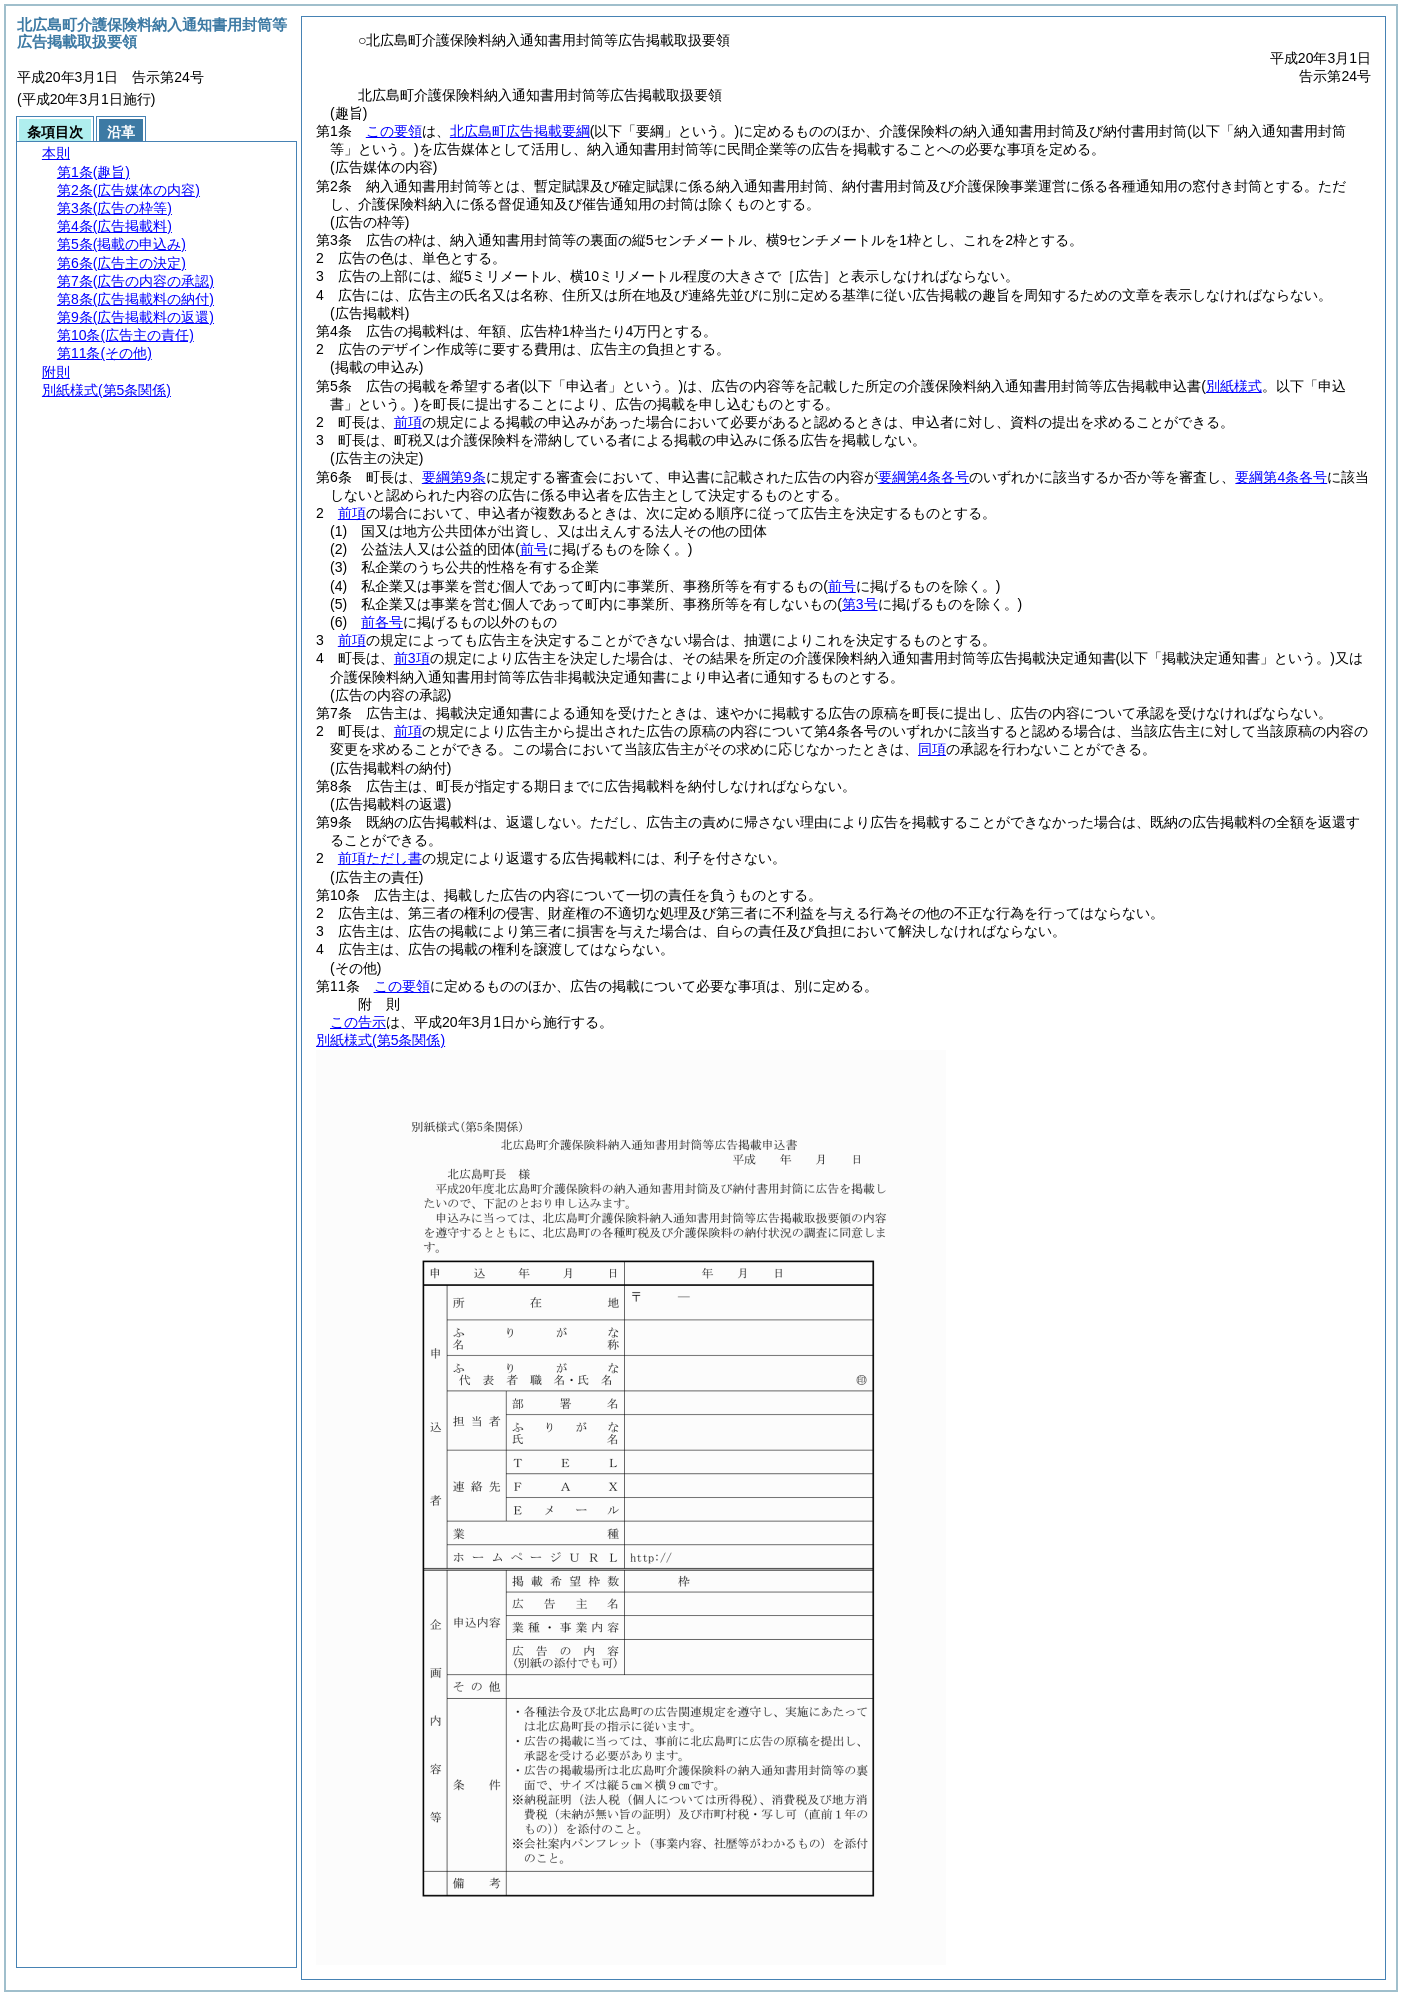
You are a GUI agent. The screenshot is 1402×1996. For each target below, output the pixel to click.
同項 (932, 749)
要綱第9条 (454, 477)
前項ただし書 (380, 858)
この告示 (358, 1022)
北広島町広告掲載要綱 (520, 131)
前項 (408, 422)
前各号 (382, 622)
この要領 (394, 131)
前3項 (412, 658)
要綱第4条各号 (924, 477)
